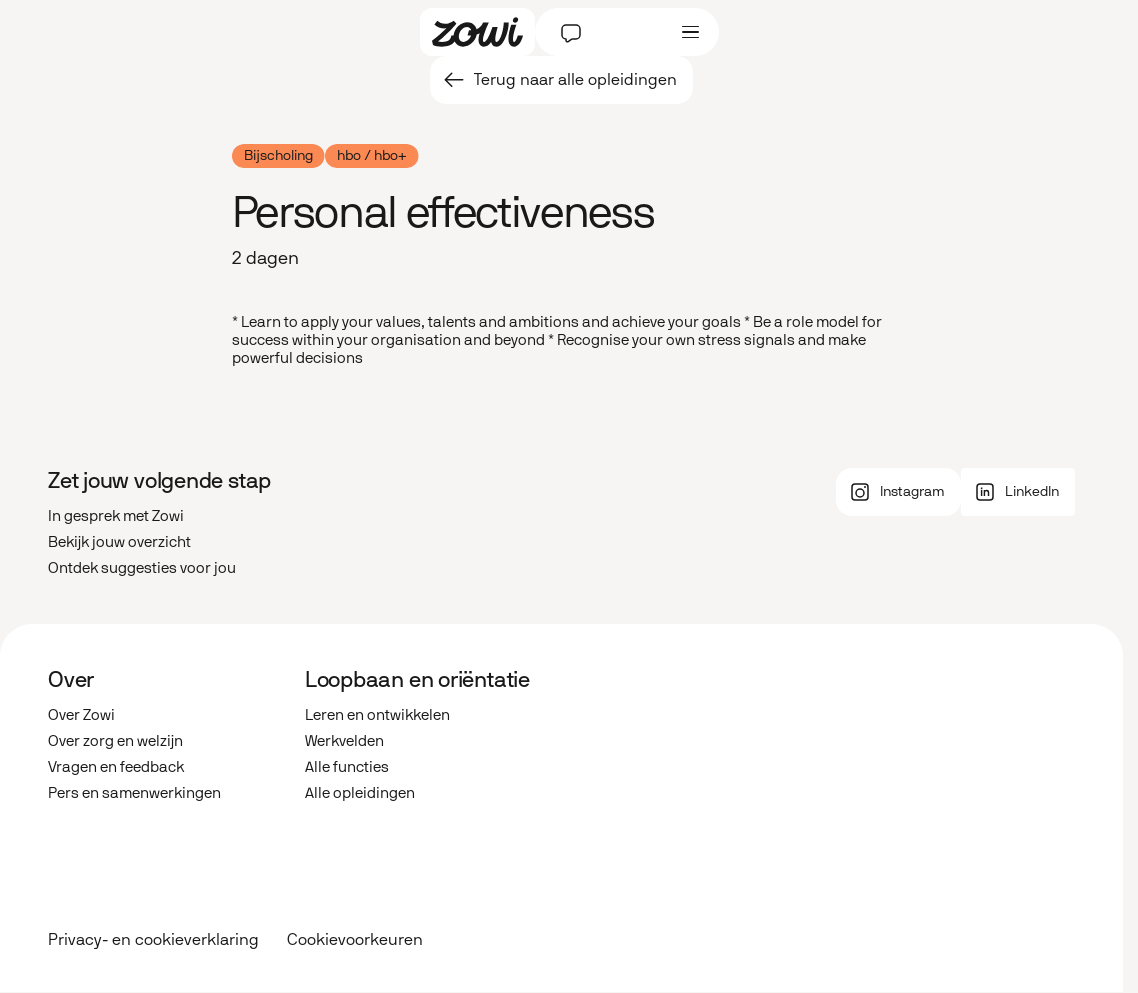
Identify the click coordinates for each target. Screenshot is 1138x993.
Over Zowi (81, 715)
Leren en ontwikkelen (377, 715)
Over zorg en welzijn (115, 741)
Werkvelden (344, 741)
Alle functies (347, 767)
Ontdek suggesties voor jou (142, 568)
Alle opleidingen (360, 793)
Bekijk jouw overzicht (119, 542)
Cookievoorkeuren (355, 940)
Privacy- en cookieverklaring (153, 939)
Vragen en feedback (116, 767)
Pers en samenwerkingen (134, 793)
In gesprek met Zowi (116, 516)
